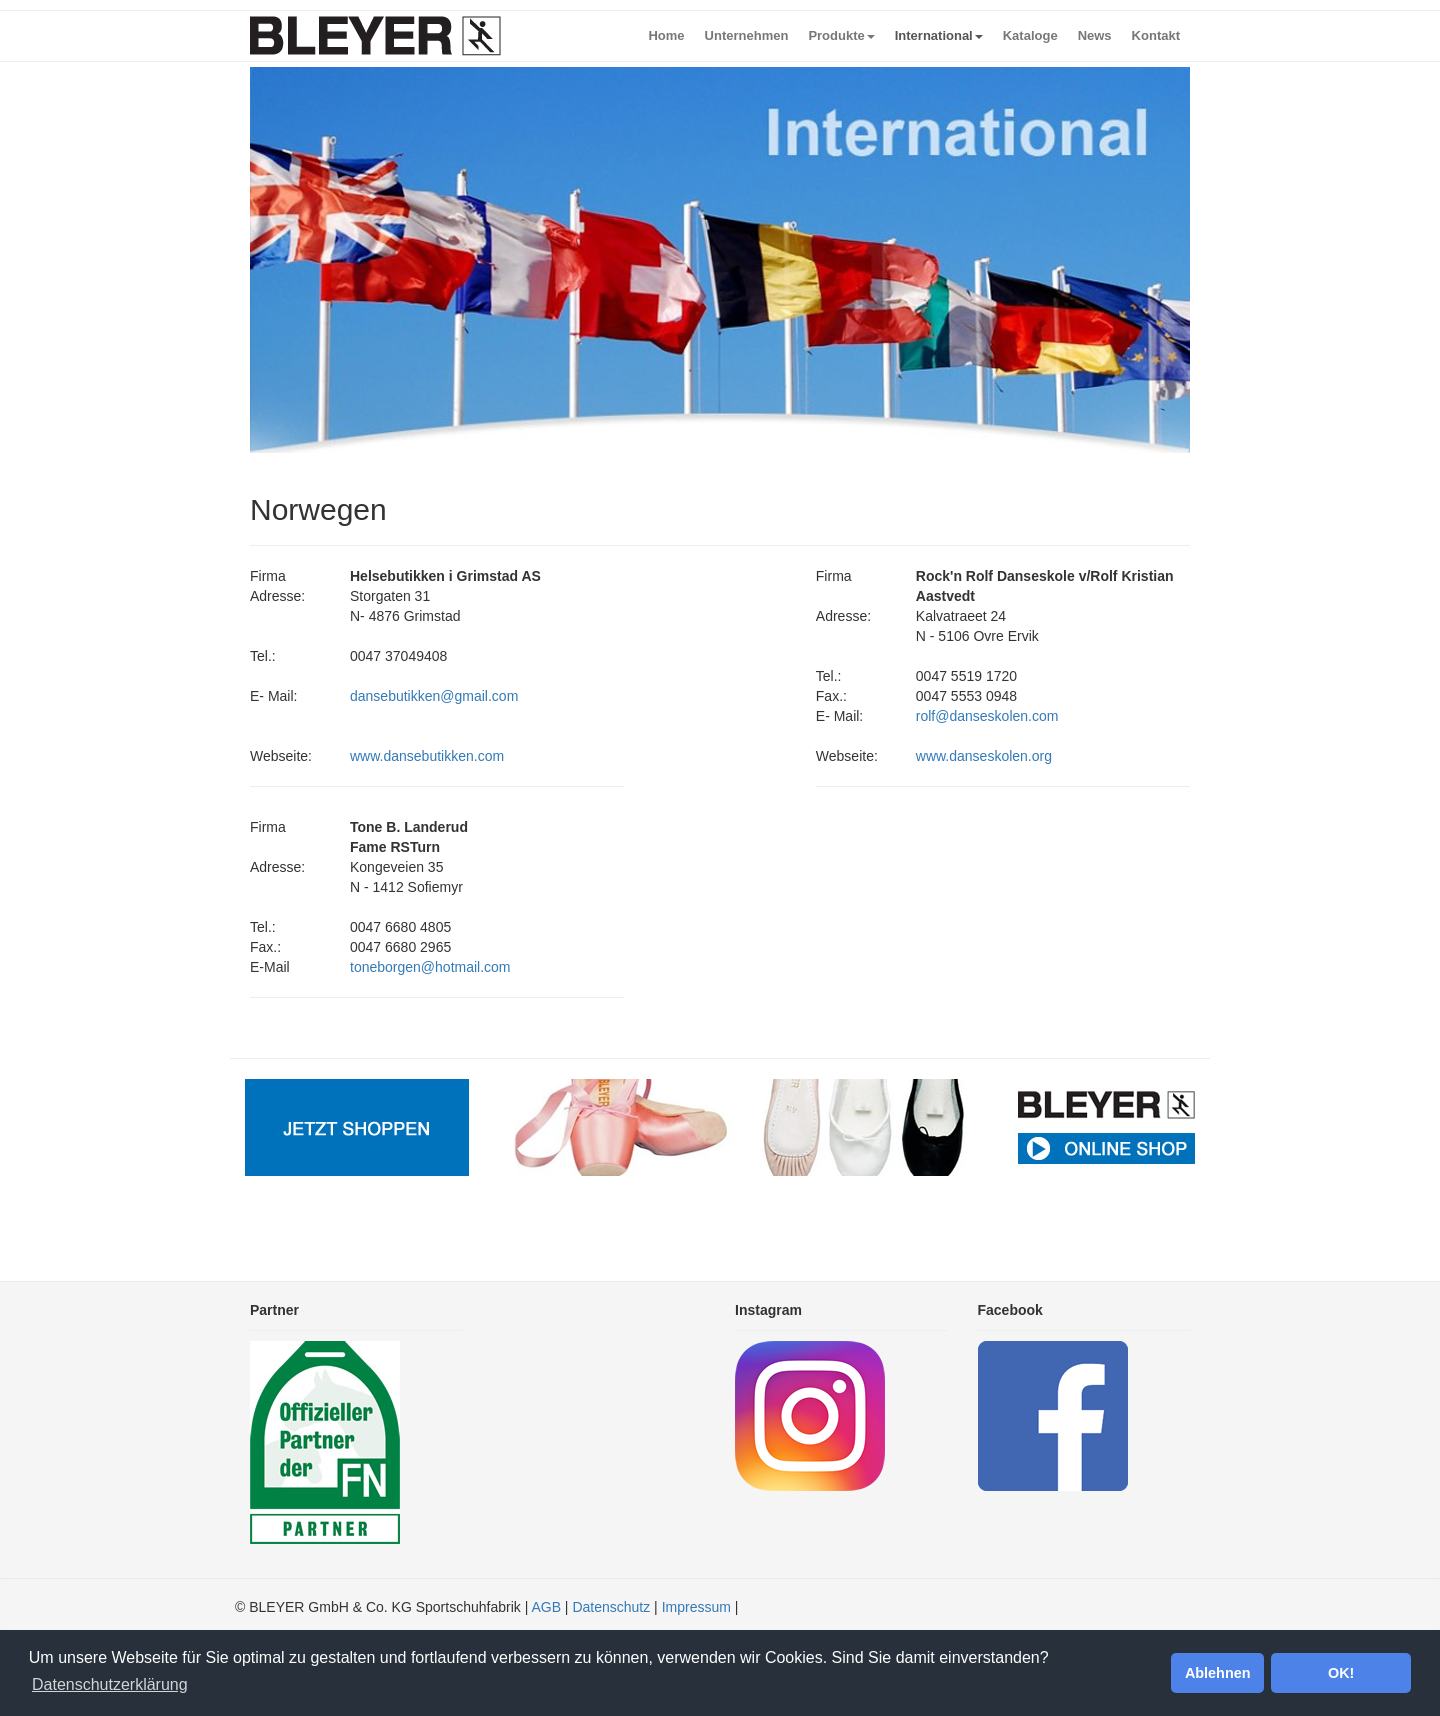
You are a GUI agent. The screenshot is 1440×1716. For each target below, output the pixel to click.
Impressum (696, 1607)
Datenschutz (611, 1607)
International (939, 35)
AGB (546, 1607)
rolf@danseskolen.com (987, 716)
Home (666, 35)
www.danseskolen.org (984, 756)
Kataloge (1030, 35)
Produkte (841, 35)
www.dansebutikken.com (427, 756)
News (1095, 35)
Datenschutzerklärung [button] (110, 1684)
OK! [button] (1341, 1673)
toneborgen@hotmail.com (430, 967)
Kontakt (1156, 35)
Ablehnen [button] (1218, 1673)
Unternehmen (747, 35)
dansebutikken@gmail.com (434, 696)
